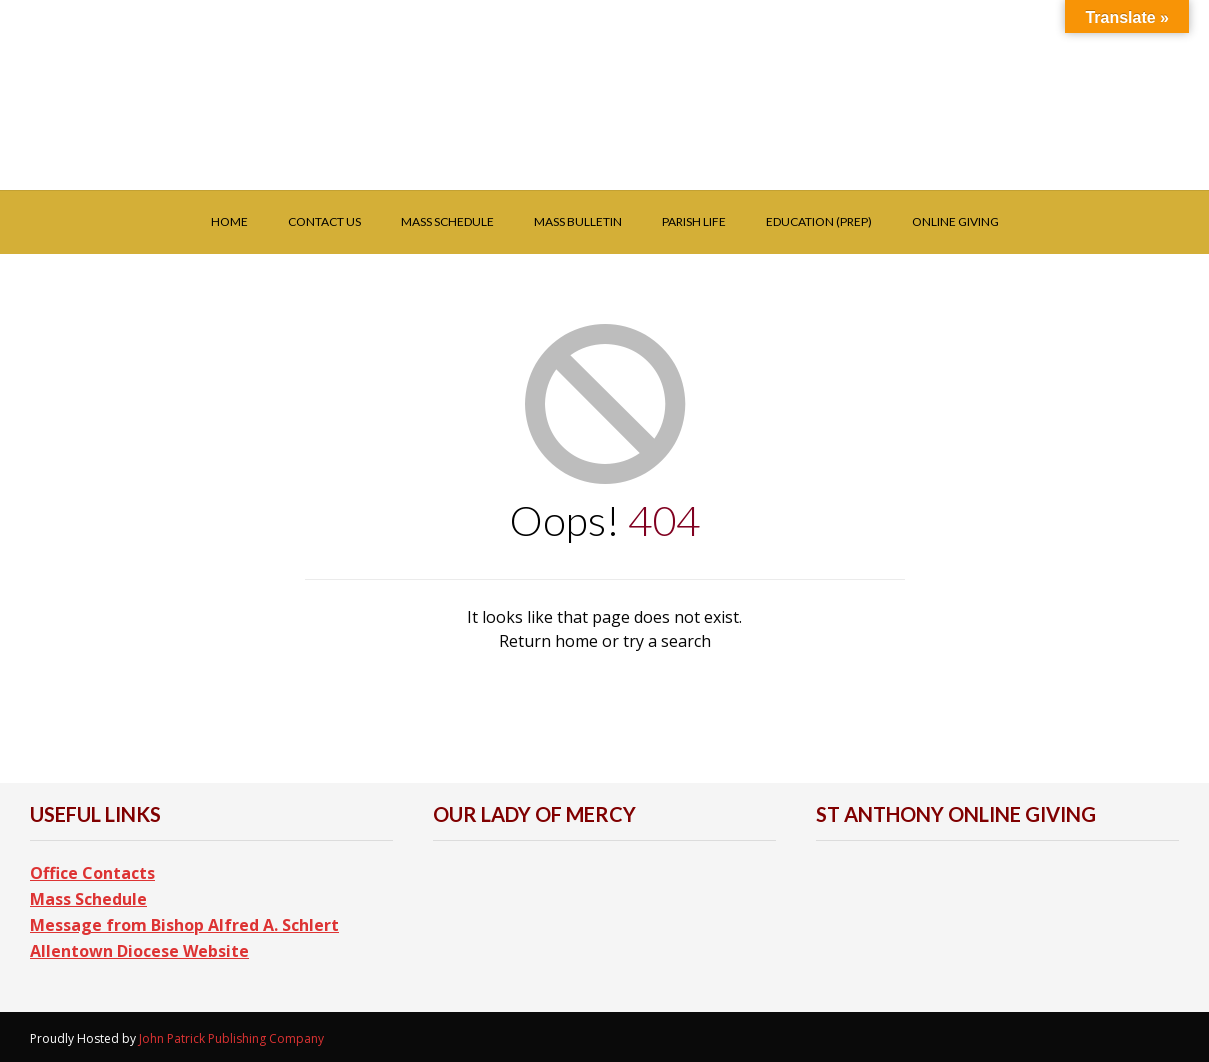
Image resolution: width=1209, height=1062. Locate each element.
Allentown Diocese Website (139, 951)
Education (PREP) (819, 221)
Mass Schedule (447, 221)
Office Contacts (92, 873)
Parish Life (694, 221)
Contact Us (324, 221)
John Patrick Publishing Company (231, 1038)
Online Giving (955, 221)
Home (229, 221)
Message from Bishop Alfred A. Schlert (184, 925)
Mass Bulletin (578, 221)
